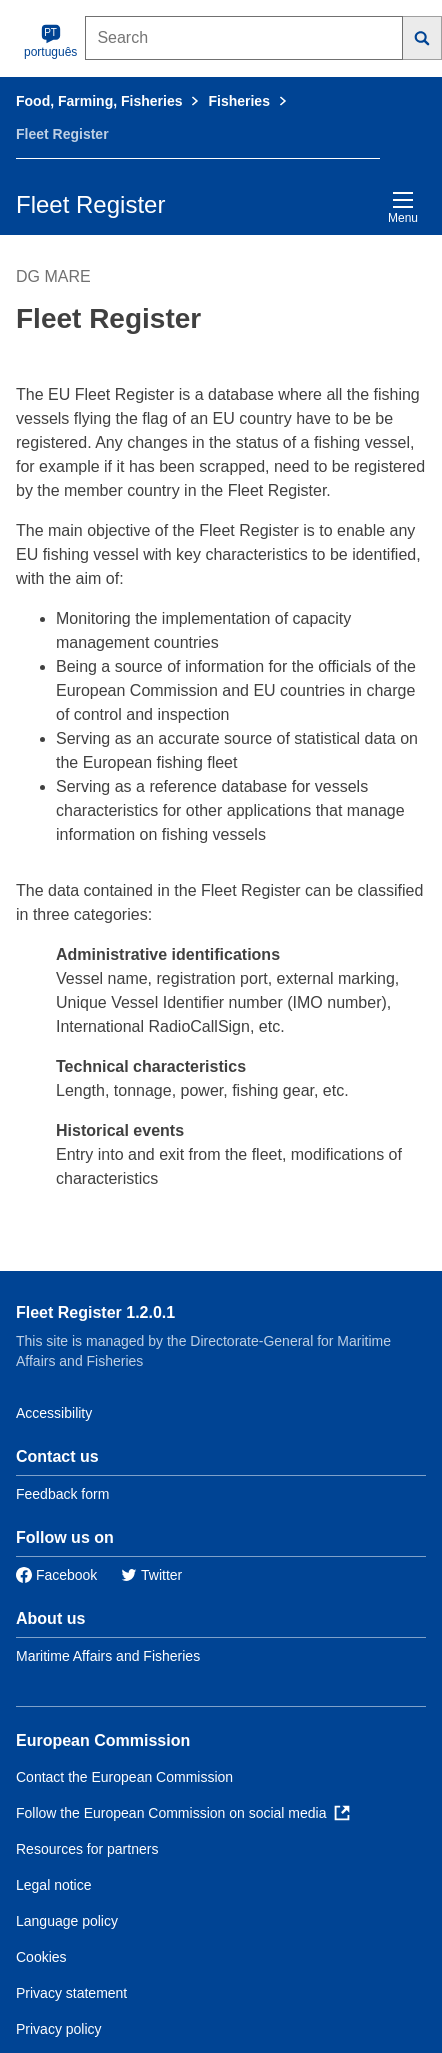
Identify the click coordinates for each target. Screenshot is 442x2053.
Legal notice (54, 1885)
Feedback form (62, 1494)
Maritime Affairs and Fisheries (108, 1656)
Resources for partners (87, 1849)
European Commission (103, 1740)
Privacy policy (59, 2029)
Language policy (67, 1921)
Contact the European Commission (124, 1777)
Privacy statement (71, 1993)
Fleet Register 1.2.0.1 (95, 1312)
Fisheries (238, 101)
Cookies (41, 1957)
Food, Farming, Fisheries (99, 101)
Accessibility (54, 1413)
